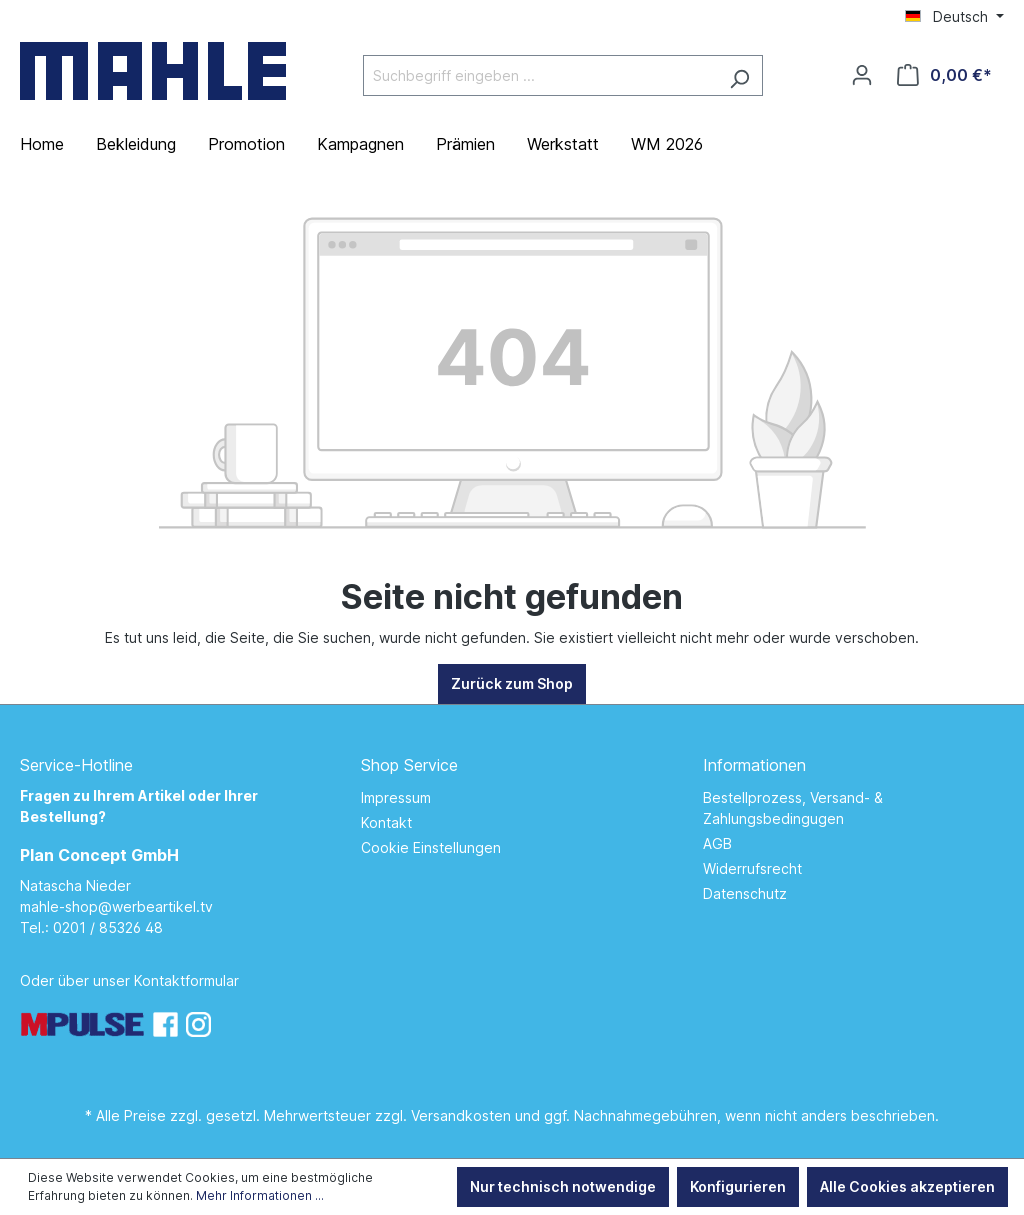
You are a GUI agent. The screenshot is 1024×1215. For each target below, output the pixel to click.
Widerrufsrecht (752, 868)
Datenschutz (745, 893)
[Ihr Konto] (862, 75)
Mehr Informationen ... (260, 1195)
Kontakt (386, 822)
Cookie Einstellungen (431, 847)
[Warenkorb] (944, 75)
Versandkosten (461, 1115)
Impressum (396, 797)
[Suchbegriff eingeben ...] (540, 75)
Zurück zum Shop (512, 683)
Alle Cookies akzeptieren (907, 1186)
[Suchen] (739, 75)
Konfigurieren (738, 1186)
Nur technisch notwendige (563, 1186)
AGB (717, 843)
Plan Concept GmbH (99, 855)
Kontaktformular (186, 980)
